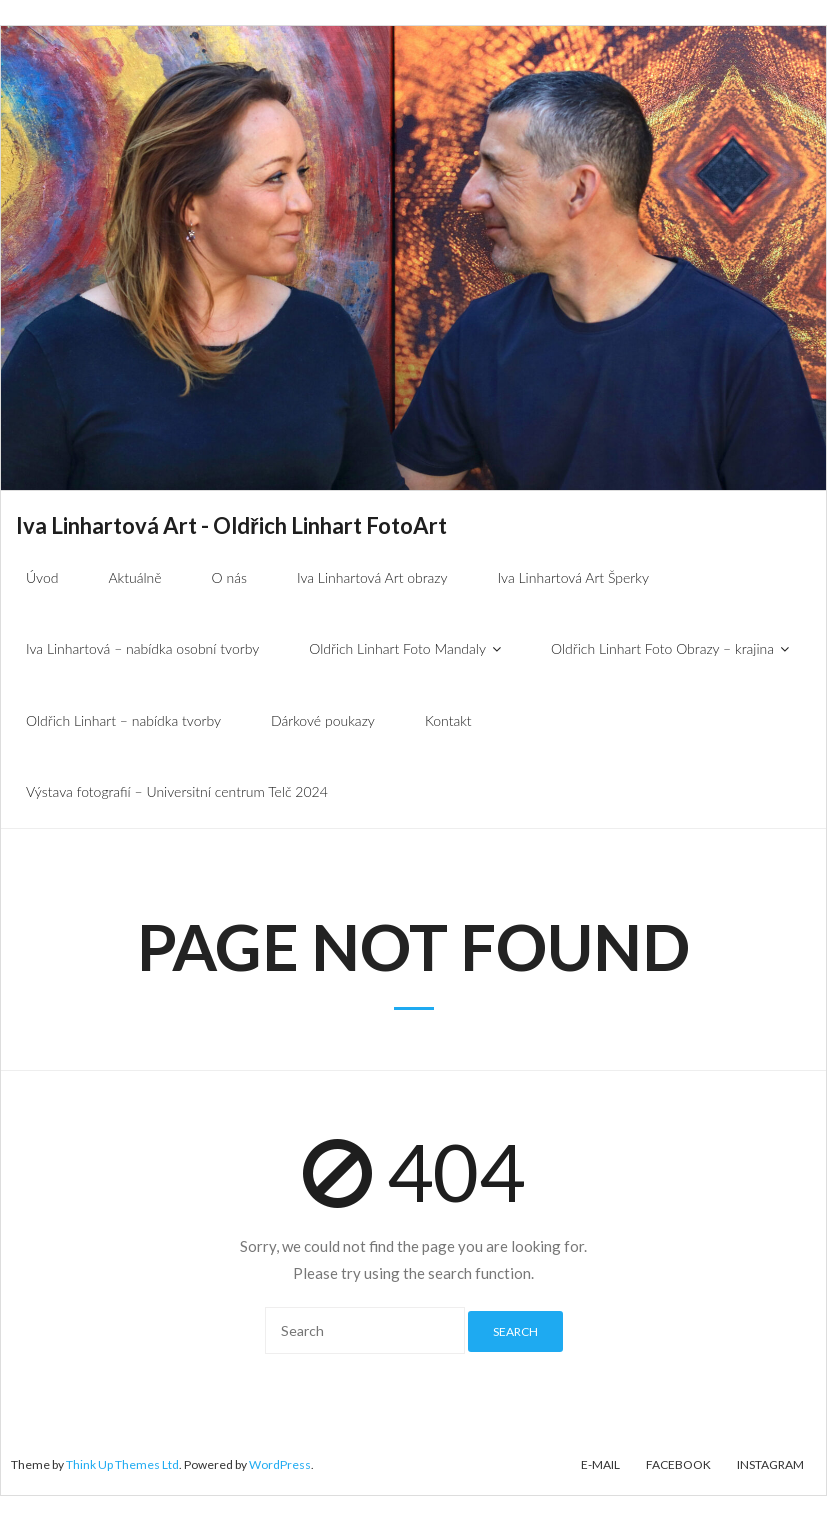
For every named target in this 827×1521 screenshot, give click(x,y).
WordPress (280, 1464)
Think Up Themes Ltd (122, 1464)
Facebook (678, 1464)
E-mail (600, 1464)
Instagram (770, 1464)
